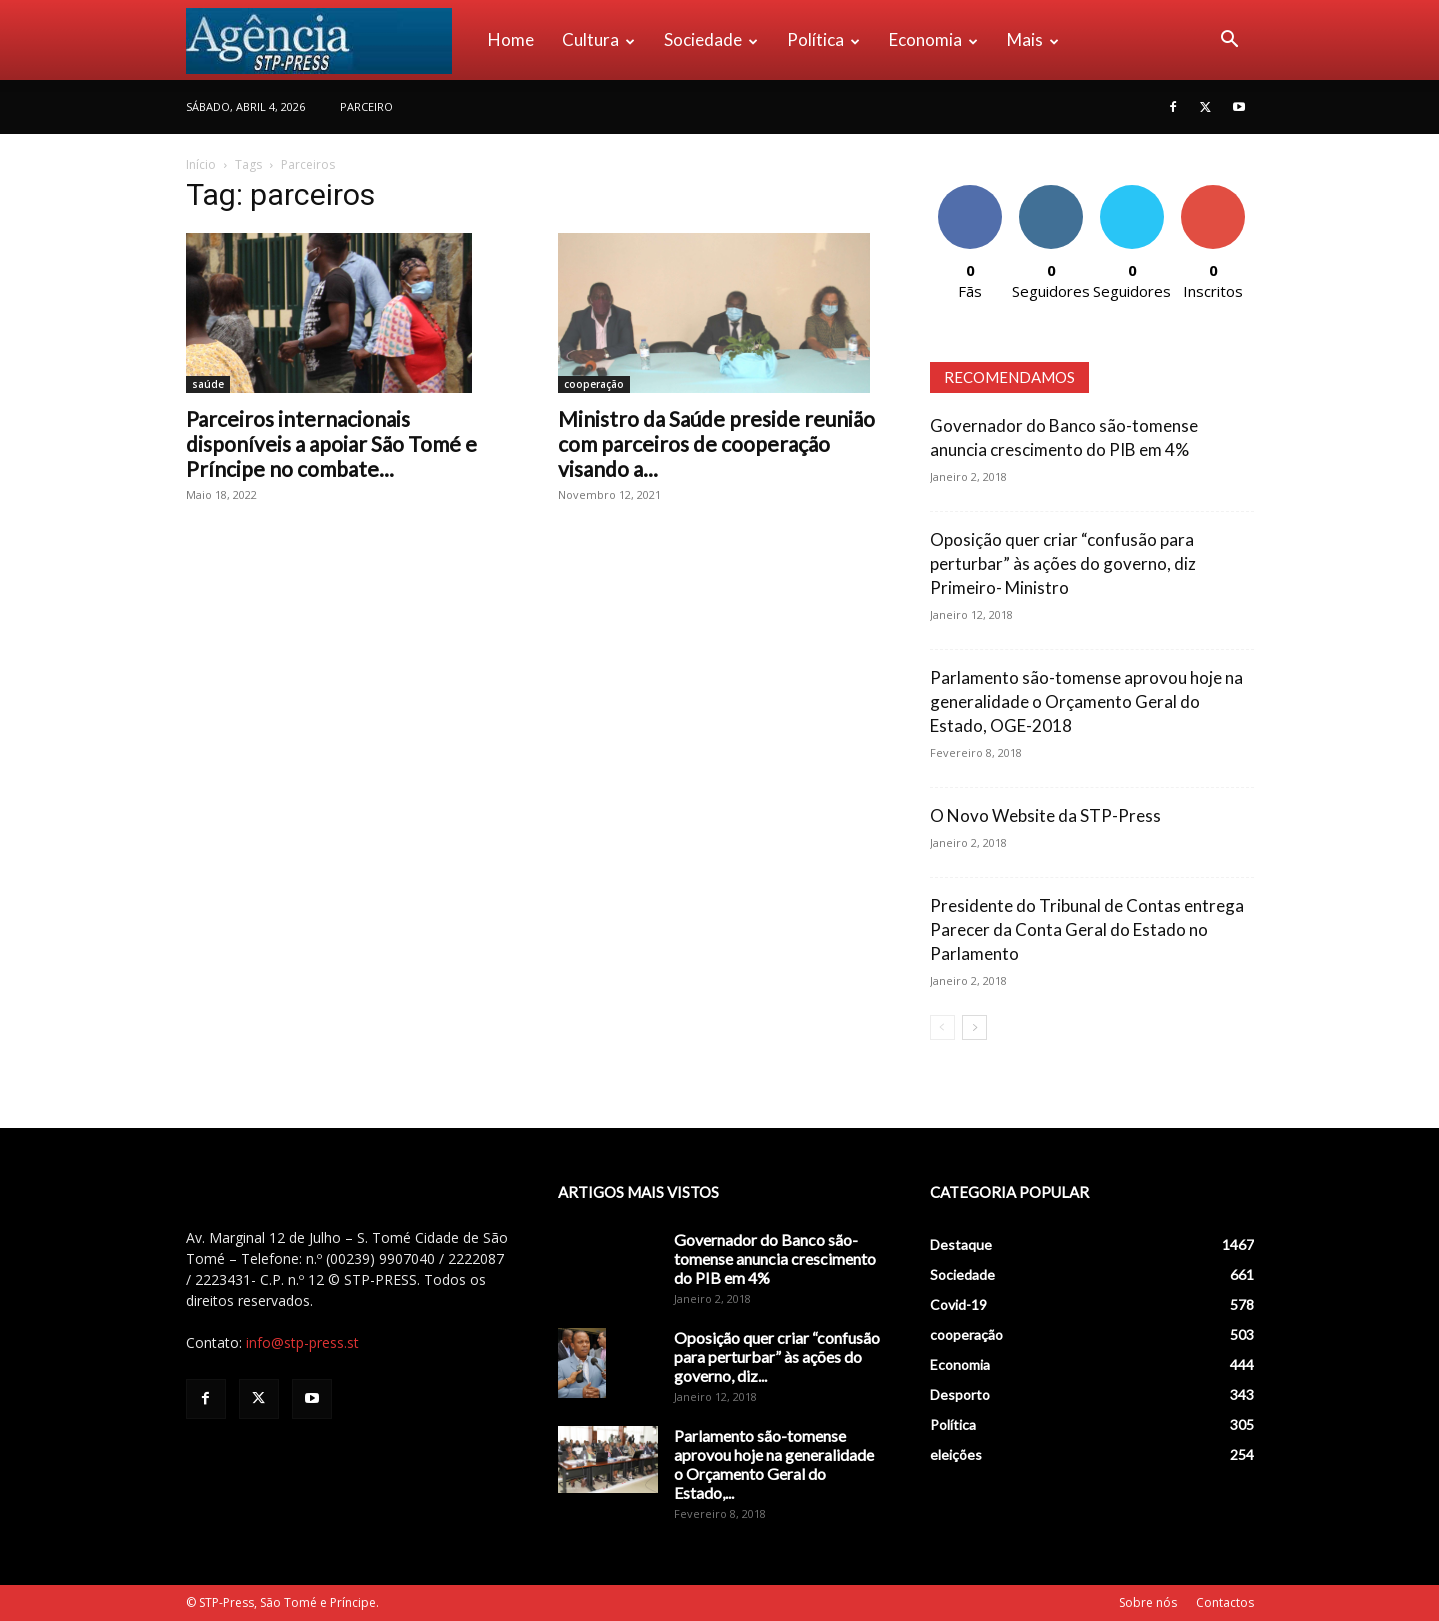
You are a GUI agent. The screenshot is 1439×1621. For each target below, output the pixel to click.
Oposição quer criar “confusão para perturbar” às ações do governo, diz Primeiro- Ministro (1063, 563)
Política (823, 39)
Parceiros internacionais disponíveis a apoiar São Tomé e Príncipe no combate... (331, 443)
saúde (208, 384)
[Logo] (330, 40)
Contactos (1225, 1602)
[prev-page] (942, 1027)
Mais (1033, 39)
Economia (933, 39)
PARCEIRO (366, 106)
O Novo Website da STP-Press (1045, 815)
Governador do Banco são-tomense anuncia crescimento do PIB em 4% (775, 1258)
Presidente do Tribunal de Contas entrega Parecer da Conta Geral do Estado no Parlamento (1087, 929)
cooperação (594, 384)
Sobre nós (1148, 1602)
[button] (1230, 41)
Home (511, 39)
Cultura (598, 39)
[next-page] (974, 1027)
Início (201, 164)
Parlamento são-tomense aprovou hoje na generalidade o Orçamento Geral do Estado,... (774, 1464)
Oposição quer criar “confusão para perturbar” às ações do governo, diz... (777, 1356)
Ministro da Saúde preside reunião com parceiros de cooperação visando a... (716, 443)
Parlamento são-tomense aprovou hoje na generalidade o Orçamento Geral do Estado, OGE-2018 (1086, 701)
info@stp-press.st (302, 1342)
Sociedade (711, 39)
